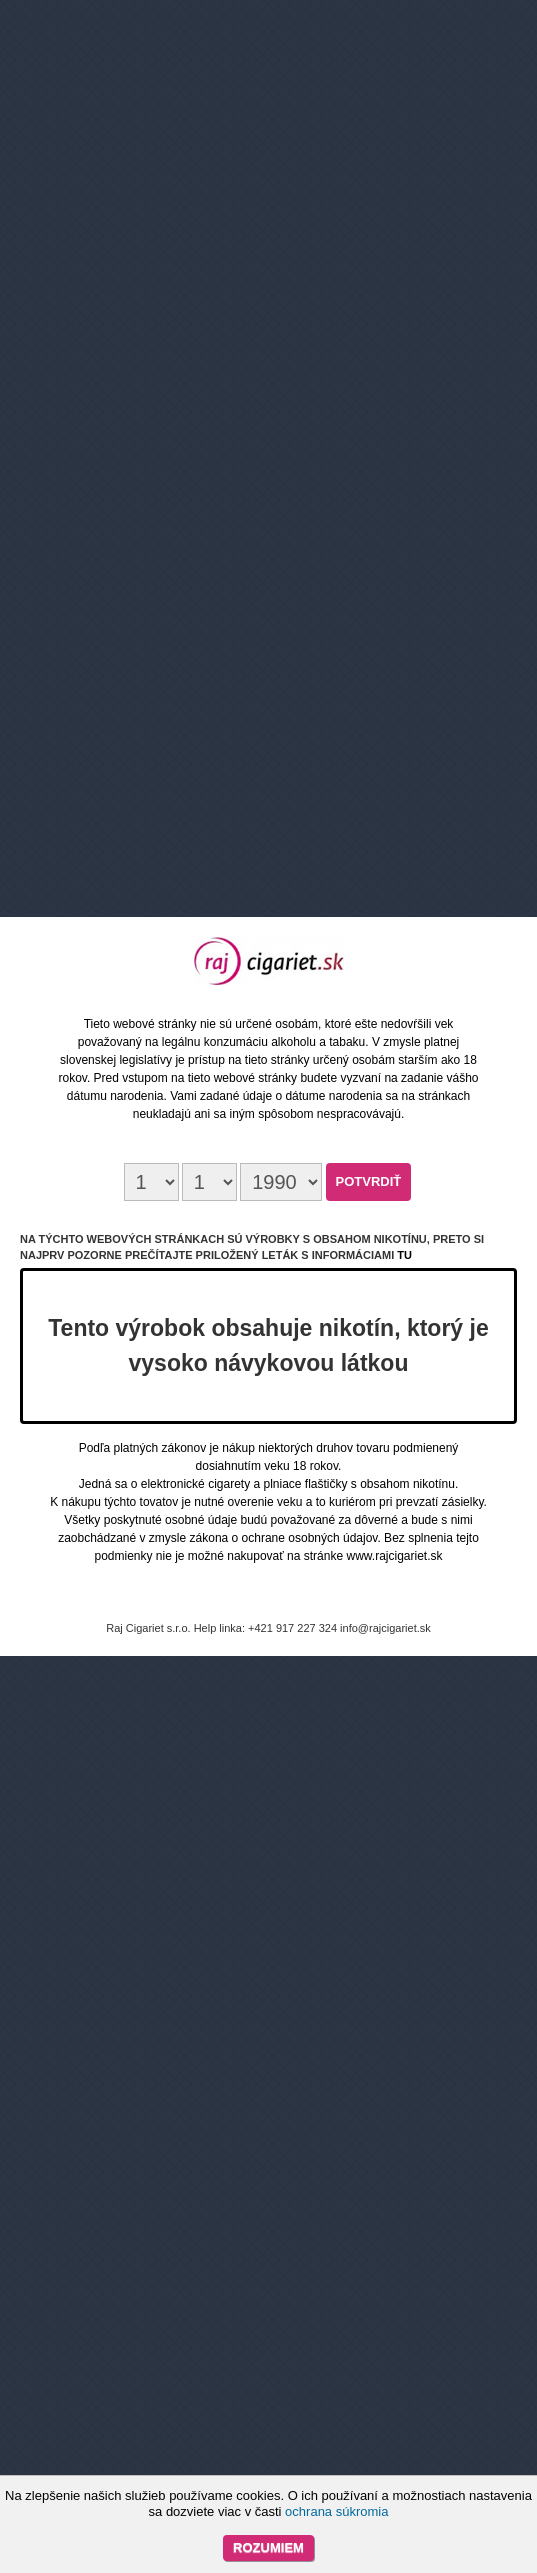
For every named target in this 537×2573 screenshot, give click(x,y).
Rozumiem (268, 2547)
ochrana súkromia (336, 2511)
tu (404, 1255)
